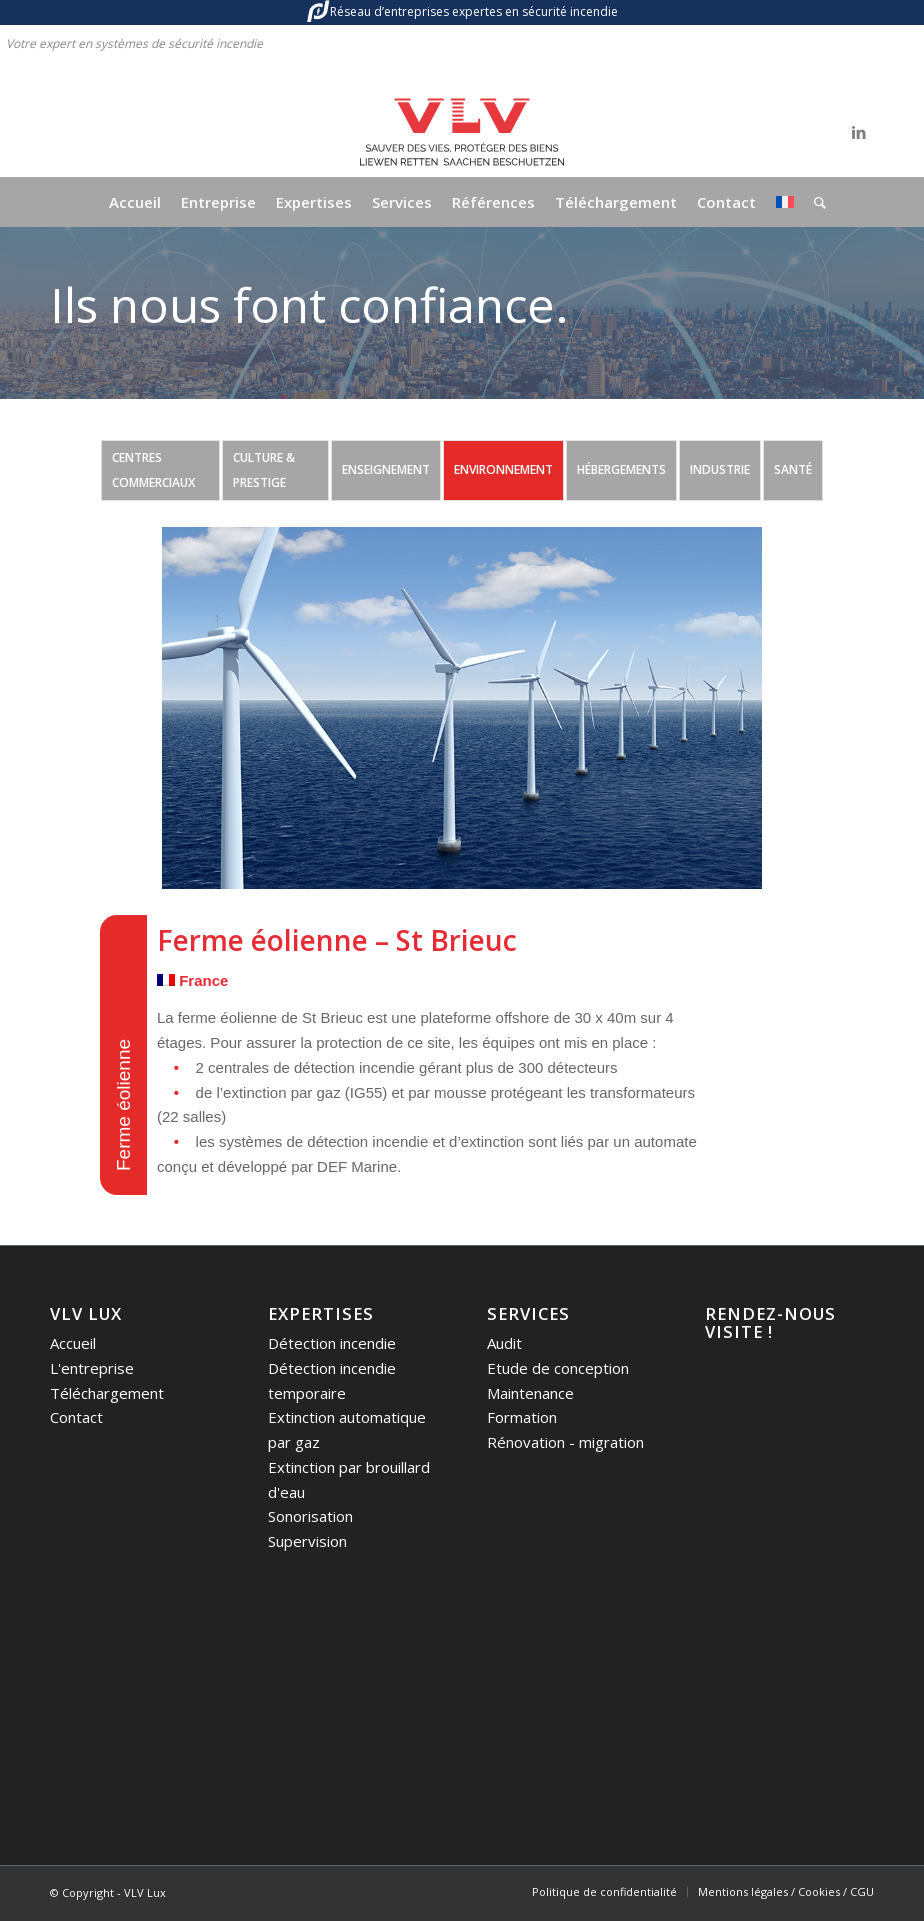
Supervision (307, 1541)
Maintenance (530, 1393)
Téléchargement (107, 1393)
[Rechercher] (815, 202)
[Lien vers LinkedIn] (859, 132)
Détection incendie (332, 1343)
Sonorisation (310, 1516)
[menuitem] (135, 202)
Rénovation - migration (565, 1442)
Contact (76, 1417)
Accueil (73, 1343)
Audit (504, 1343)
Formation (522, 1417)
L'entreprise (92, 1368)
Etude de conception (558, 1368)
